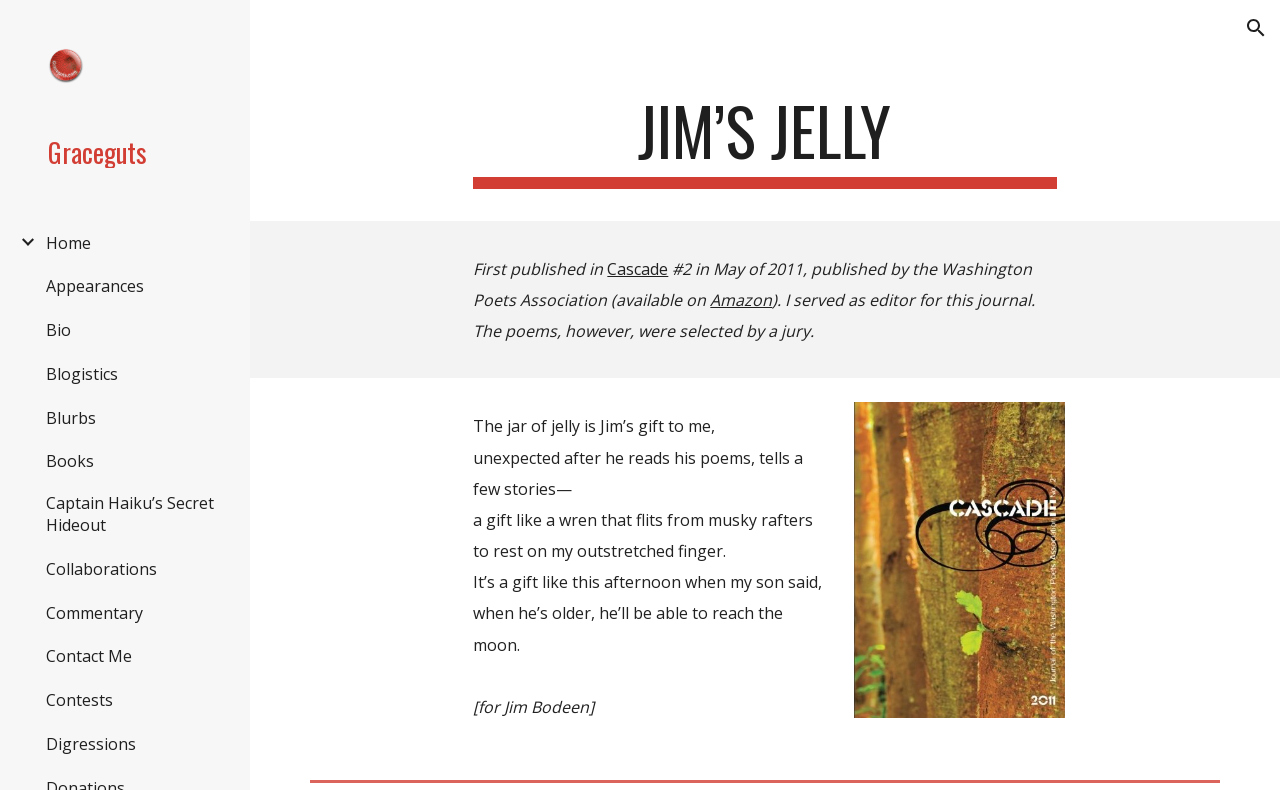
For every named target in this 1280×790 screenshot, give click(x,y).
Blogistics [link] (82, 374)
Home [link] (68, 243)
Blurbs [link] (71, 418)
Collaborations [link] (101, 569)
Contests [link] (79, 700)
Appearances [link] (95, 286)
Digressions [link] (91, 744)
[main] (764, 140)
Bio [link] (58, 330)
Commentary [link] (94, 613)
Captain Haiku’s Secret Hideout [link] (130, 514)
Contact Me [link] (89, 656)
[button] (1256, 28)
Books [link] (70, 461)
